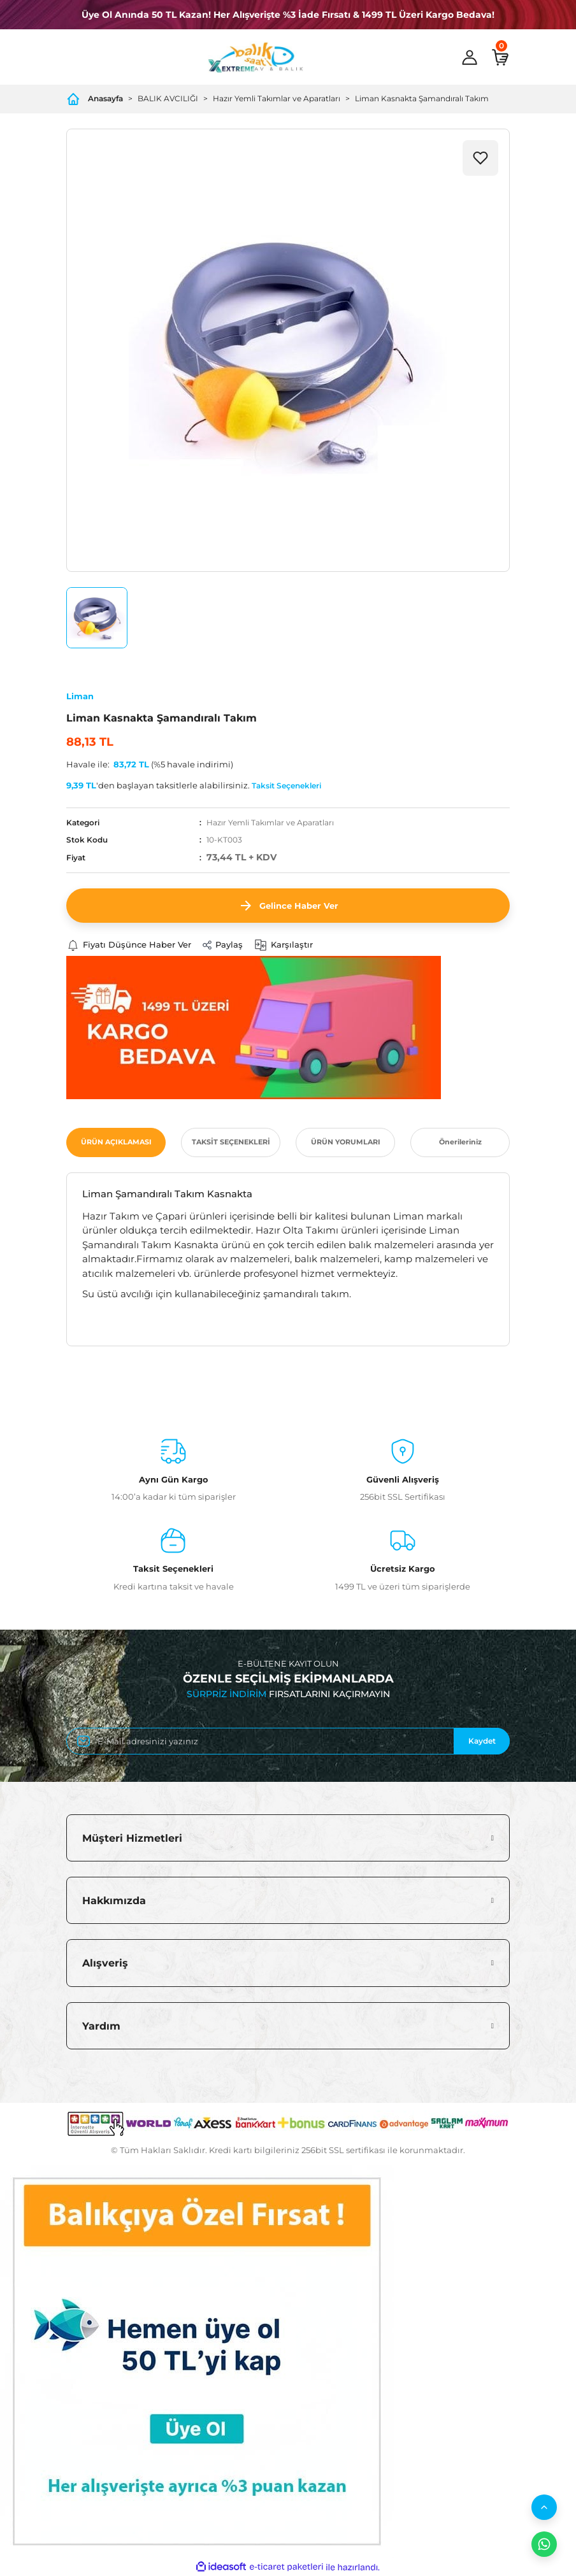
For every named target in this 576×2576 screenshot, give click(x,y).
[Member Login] (469, 57)
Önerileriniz (460, 1141)
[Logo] (255, 57)
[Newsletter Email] (288, 1741)
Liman (80, 696)
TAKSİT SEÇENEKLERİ (231, 1141)
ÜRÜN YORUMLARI (345, 1141)
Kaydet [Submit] (482, 1741)
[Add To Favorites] (480, 158)
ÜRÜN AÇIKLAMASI (116, 1141)
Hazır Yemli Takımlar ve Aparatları (270, 822)
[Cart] (500, 57)
